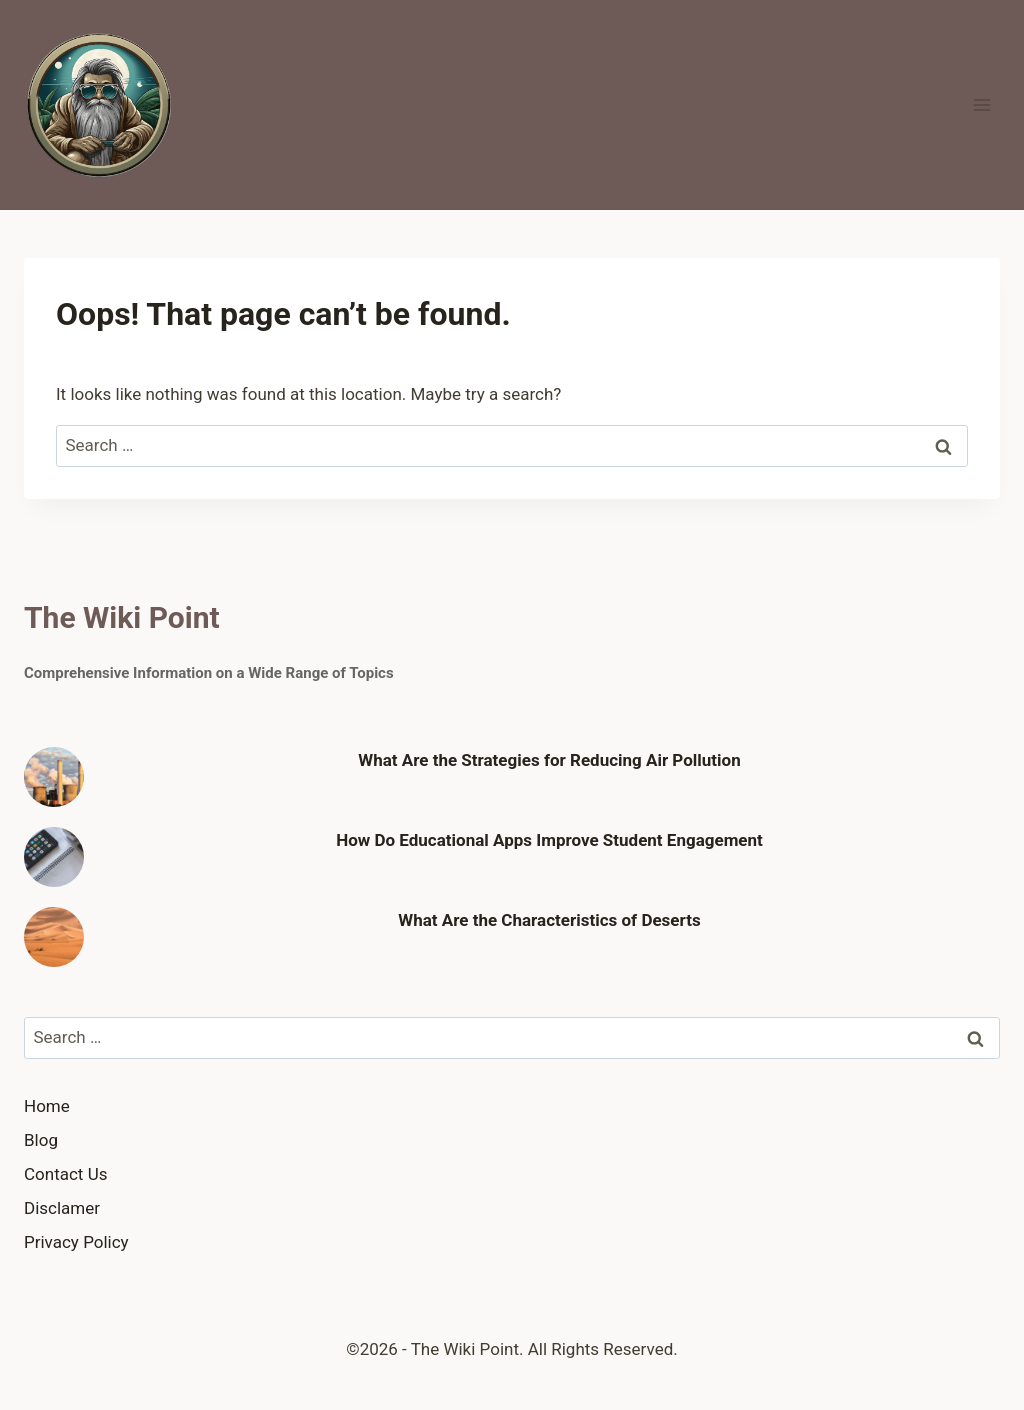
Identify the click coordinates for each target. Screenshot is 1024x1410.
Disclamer (62, 1208)
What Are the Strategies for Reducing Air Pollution (549, 760)
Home (47, 1106)
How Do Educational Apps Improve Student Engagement (549, 840)
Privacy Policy (76, 1242)
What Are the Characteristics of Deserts (549, 920)
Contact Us (65, 1174)
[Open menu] (981, 104)
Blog (41, 1140)
